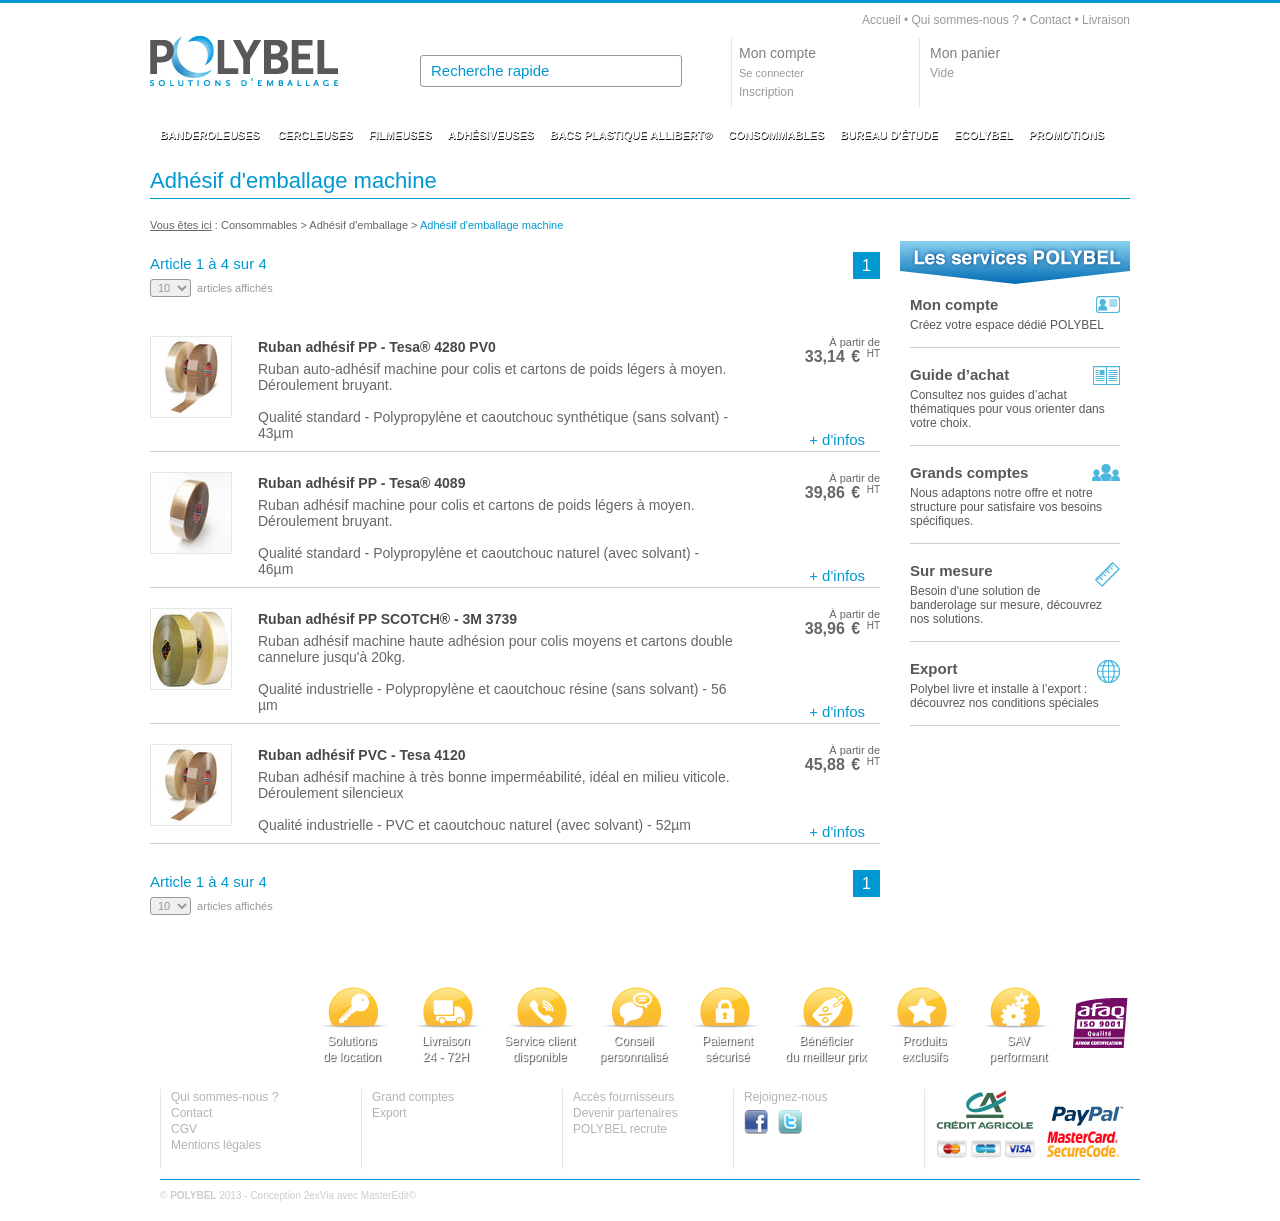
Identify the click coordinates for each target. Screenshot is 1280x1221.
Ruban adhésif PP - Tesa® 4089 (361, 483)
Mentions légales (216, 1145)
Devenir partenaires (625, 1113)
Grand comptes (413, 1097)
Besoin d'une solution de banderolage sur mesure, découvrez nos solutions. (1006, 605)
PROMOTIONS (1066, 135)
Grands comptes (969, 472)
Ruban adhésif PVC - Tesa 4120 (361, 755)
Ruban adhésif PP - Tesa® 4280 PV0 (377, 347)
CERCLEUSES (315, 135)
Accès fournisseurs (623, 1097)
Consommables (259, 225)
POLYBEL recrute (620, 1129)
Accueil (881, 20)
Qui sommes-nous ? (964, 20)
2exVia (319, 1195)
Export (934, 668)
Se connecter (771, 73)
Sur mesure (951, 570)
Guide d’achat (959, 374)
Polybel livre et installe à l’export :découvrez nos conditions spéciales (1004, 696)
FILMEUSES (400, 135)
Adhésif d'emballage (358, 225)
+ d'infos (837, 439)
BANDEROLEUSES (210, 135)
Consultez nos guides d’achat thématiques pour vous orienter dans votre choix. (1007, 409)
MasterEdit (385, 1195)
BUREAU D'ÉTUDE (889, 135)
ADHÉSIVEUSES (491, 135)
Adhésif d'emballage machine (491, 225)
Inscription (766, 92)
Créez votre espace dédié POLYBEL (1007, 325)
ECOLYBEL (983, 135)
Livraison (1106, 20)
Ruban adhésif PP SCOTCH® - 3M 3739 (387, 619)
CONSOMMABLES (776, 135)
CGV (184, 1129)
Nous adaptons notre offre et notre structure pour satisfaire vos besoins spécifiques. (1006, 507)
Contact (1050, 20)
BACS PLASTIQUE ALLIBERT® (631, 135)
